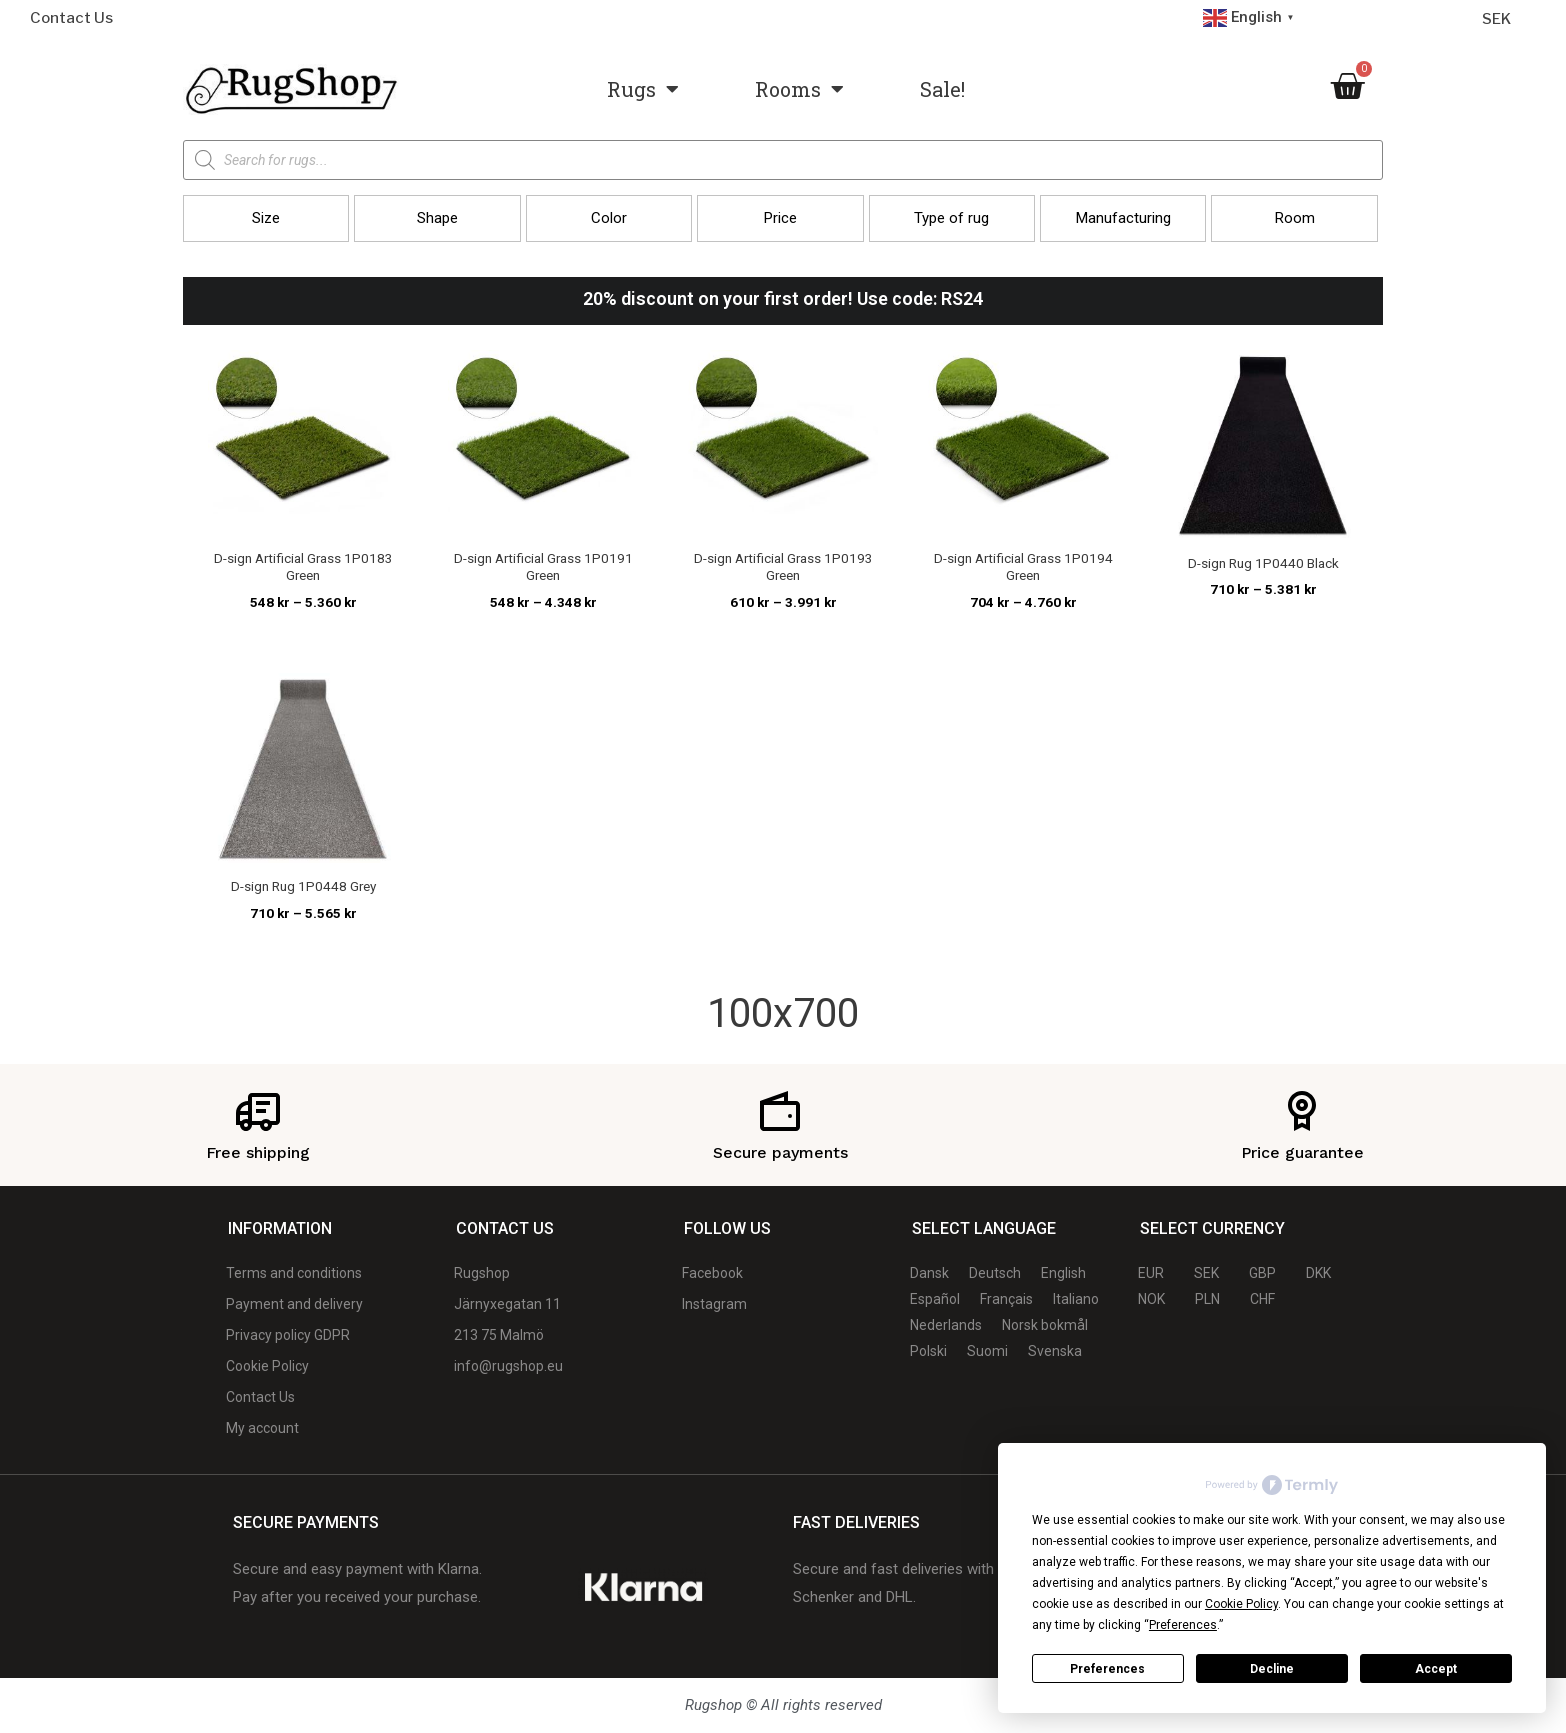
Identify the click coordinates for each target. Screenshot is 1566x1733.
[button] (266, 218)
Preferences (1107, 1669)
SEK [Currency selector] (1496, 19)
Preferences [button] (1183, 1625)
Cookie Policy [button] (1241, 1604)
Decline (1272, 1669)
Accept (1436, 1669)
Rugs (643, 89)
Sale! (942, 89)
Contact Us (71, 18)
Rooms (799, 89)
